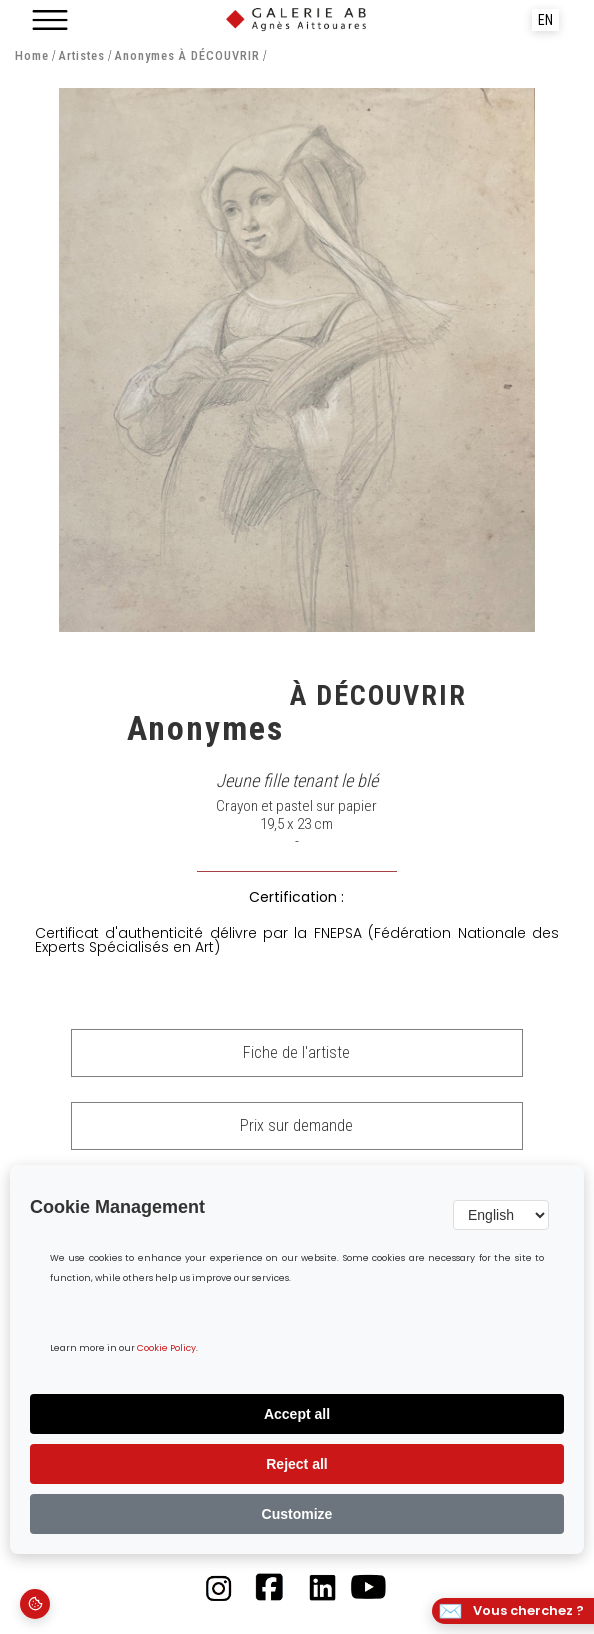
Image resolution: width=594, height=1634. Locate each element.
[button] (50, 20)
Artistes (81, 56)
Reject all (296, 1464)
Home (32, 56)
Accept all (297, 1414)
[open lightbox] (296, 360)
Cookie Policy (166, 1348)
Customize (297, 1514)
